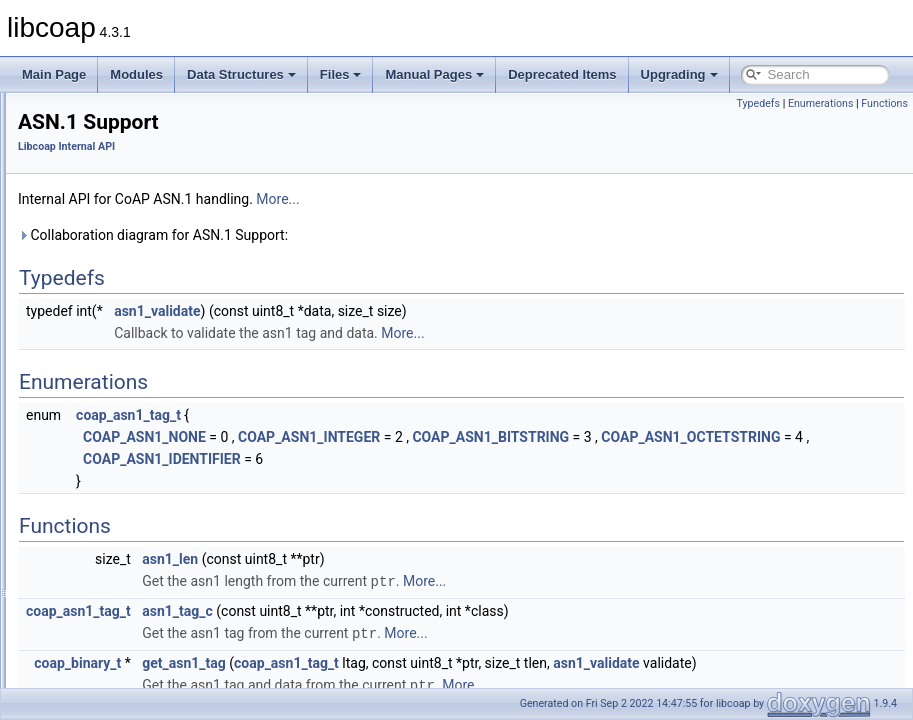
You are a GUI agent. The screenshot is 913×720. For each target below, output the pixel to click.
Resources (94, 417)
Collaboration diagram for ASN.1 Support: (403, 235)
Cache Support (106, 307)
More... (527, 199)
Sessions (90, 439)
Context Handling (112, 329)
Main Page (54, 74)
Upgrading (679, 74)
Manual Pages (434, 74)
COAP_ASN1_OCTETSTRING (415, 459)
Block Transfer (104, 285)
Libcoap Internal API (103, 197)
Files (341, 74)
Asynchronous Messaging (134, 263)
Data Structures (241, 74)
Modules (136, 74)
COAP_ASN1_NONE (394, 437)
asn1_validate (407, 311)
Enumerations (821, 103)
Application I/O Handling (130, 241)
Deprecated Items (562, 74)
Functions (884, 103)
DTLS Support (104, 351)
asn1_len (420, 581)
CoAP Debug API (96, 175)
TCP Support (100, 461)
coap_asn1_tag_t (378, 415)
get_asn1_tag (434, 683)
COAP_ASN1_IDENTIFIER (412, 481)
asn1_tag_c (427, 632)
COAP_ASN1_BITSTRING (740, 437)
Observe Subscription (123, 373)
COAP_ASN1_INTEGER (559, 437)
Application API (90, 153)
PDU (78, 395)
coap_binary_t (327, 683)
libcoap (37, 109)
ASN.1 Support (106, 219)
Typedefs (758, 103)
